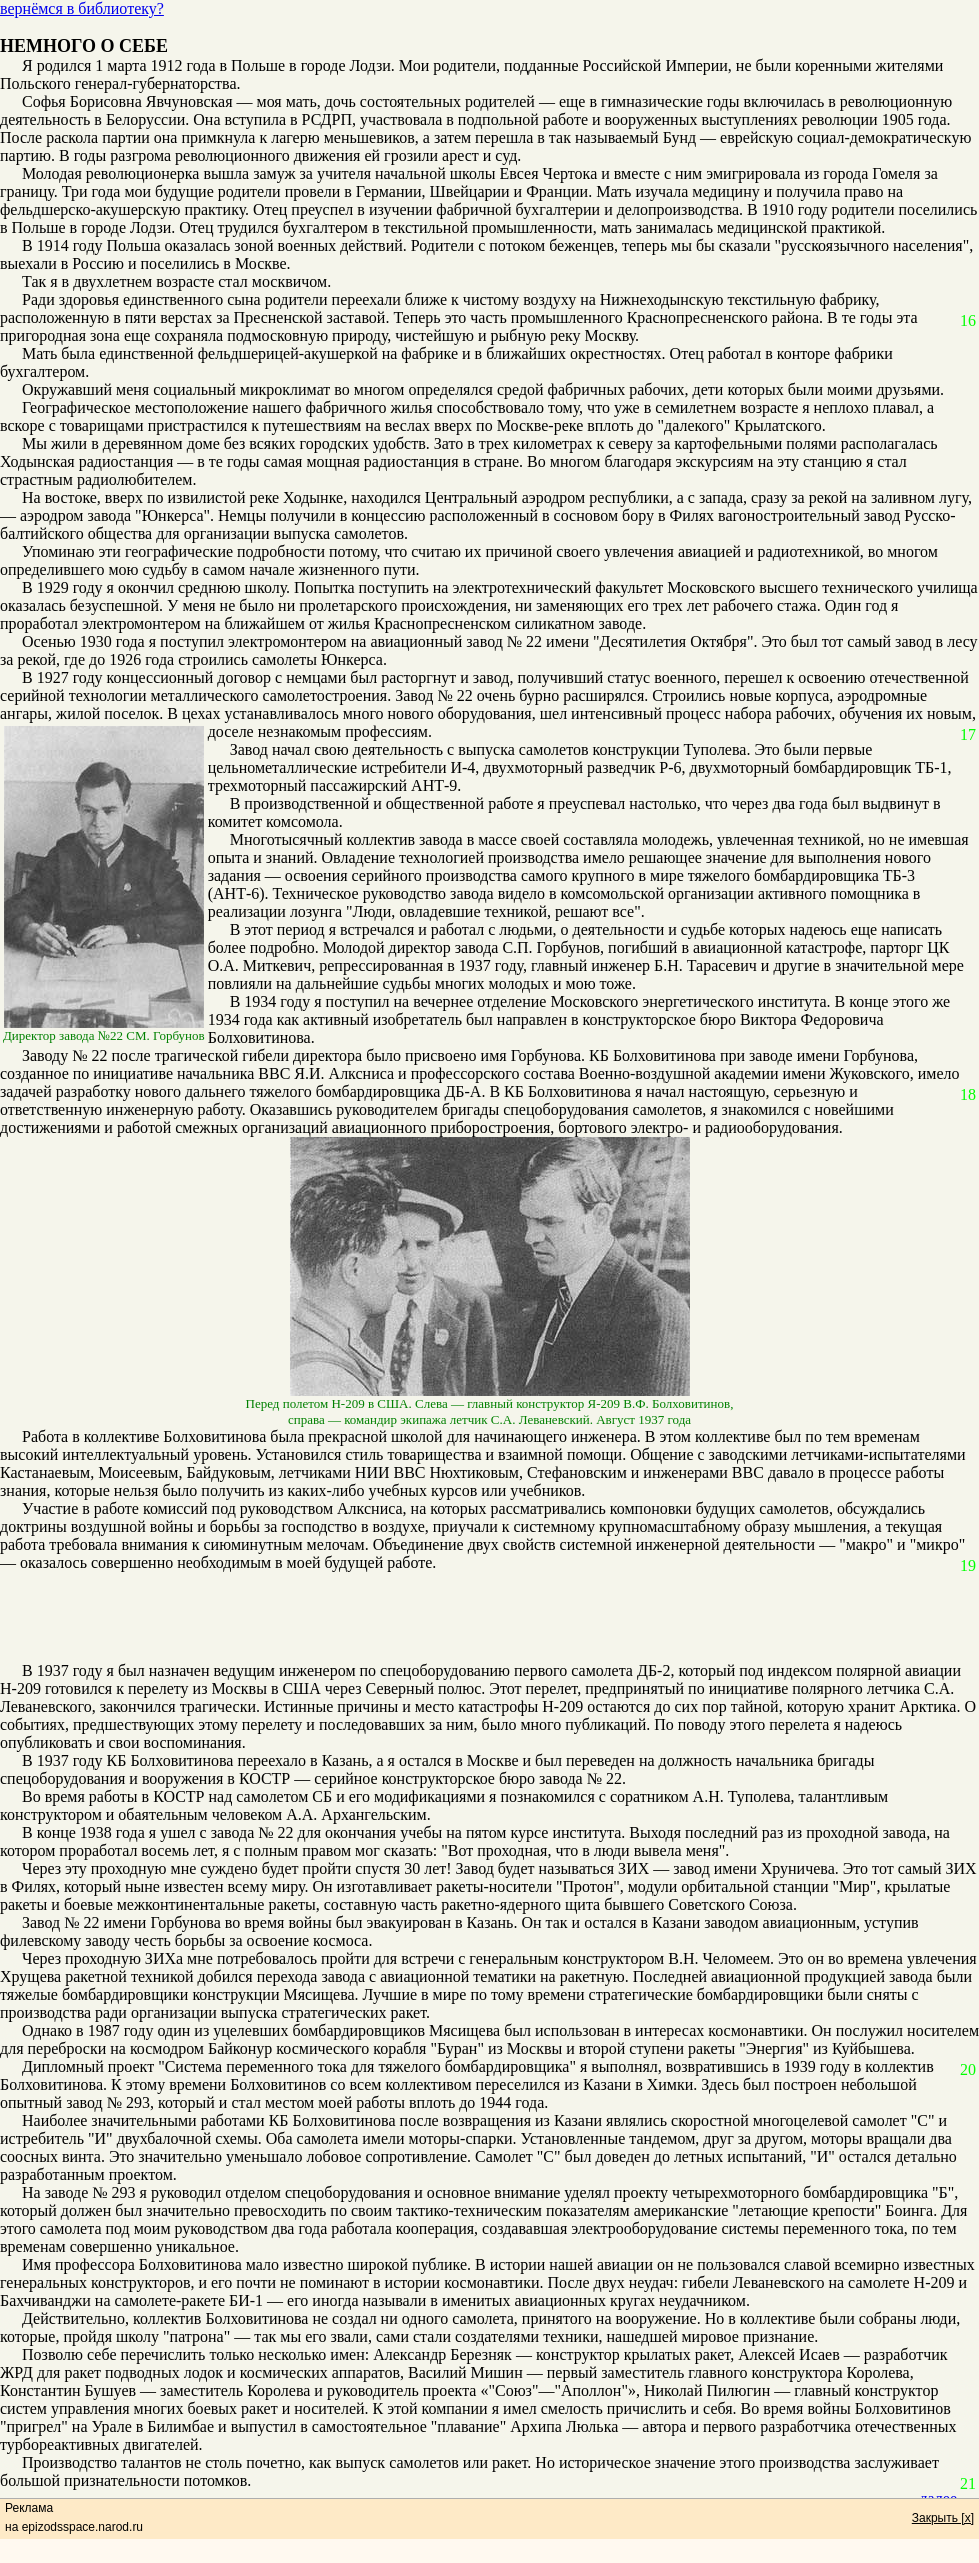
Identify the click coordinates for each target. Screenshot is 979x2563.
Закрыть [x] (943, 2518)
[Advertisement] (479, 1617)
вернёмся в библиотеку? (82, 8)
